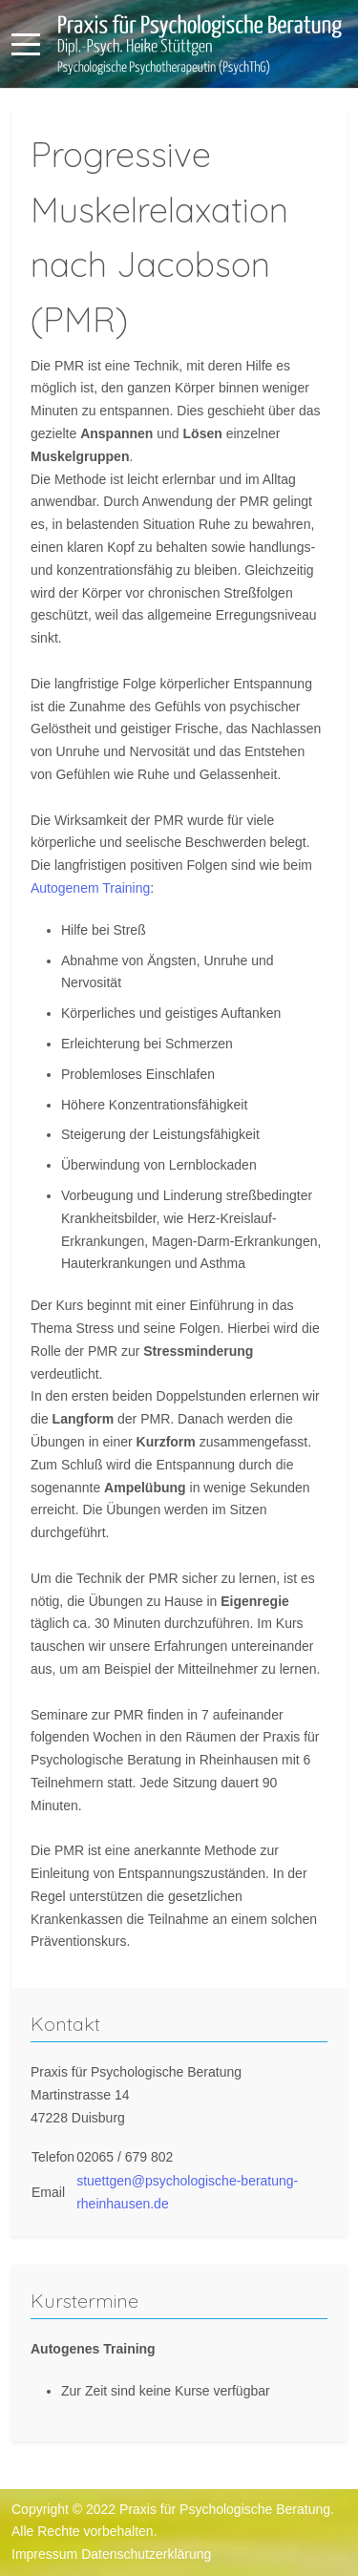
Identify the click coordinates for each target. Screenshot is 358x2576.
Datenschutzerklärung (146, 2554)
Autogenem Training (90, 888)
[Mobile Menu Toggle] (25, 44)
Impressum (44, 2554)
